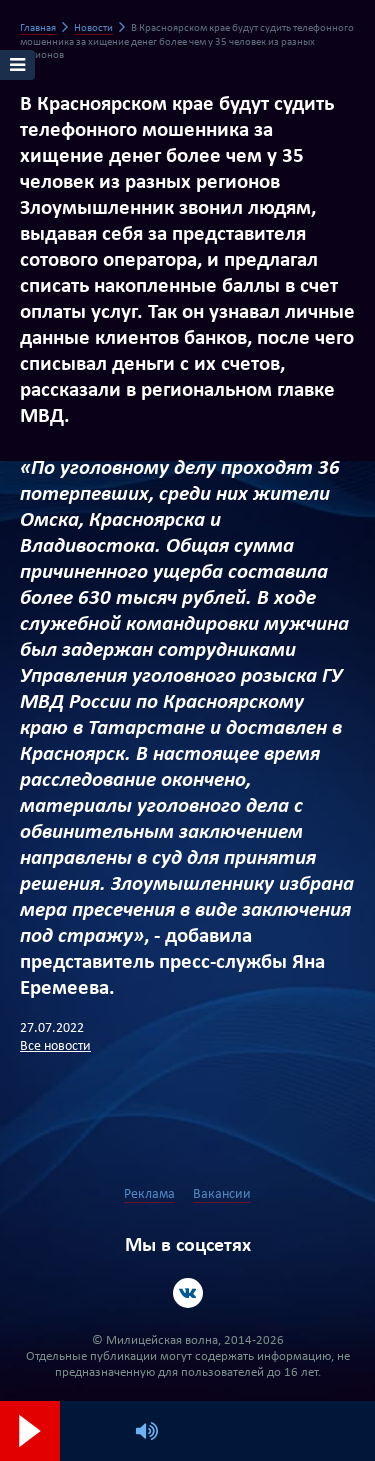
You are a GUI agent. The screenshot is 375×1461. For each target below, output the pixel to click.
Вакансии (222, 1194)
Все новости (55, 1046)
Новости (93, 28)
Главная (38, 28)
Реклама (149, 1194)
